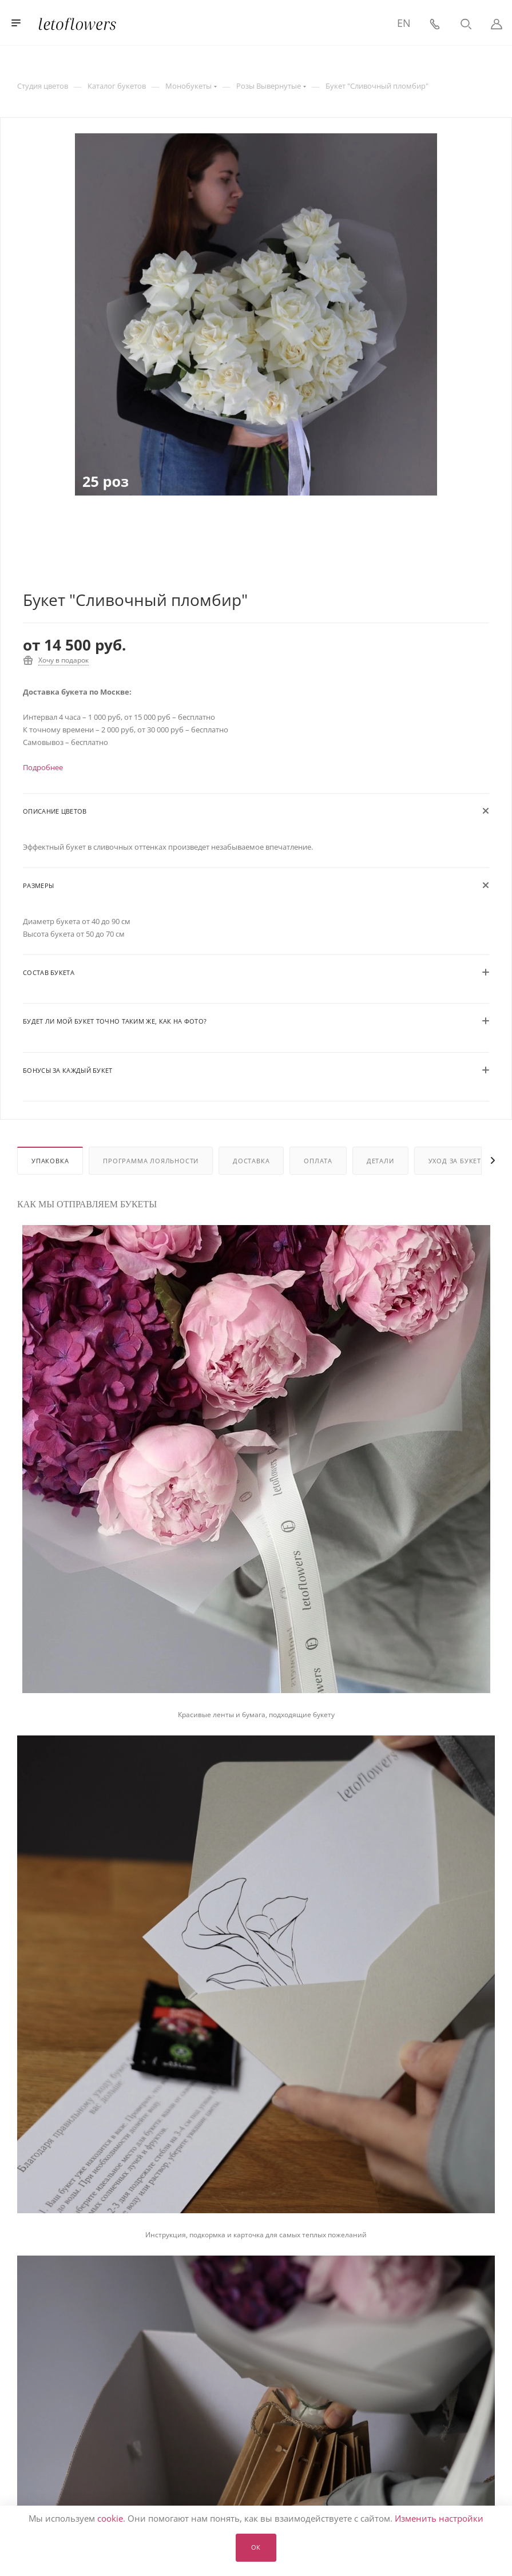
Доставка (251, 1160)
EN (404, 23)
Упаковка (50, 1160)
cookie (110, 2518)
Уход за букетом (460, 1160)
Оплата (318, 1160)
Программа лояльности (151, 1160)
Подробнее (43, 767)
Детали (380, 1160)
